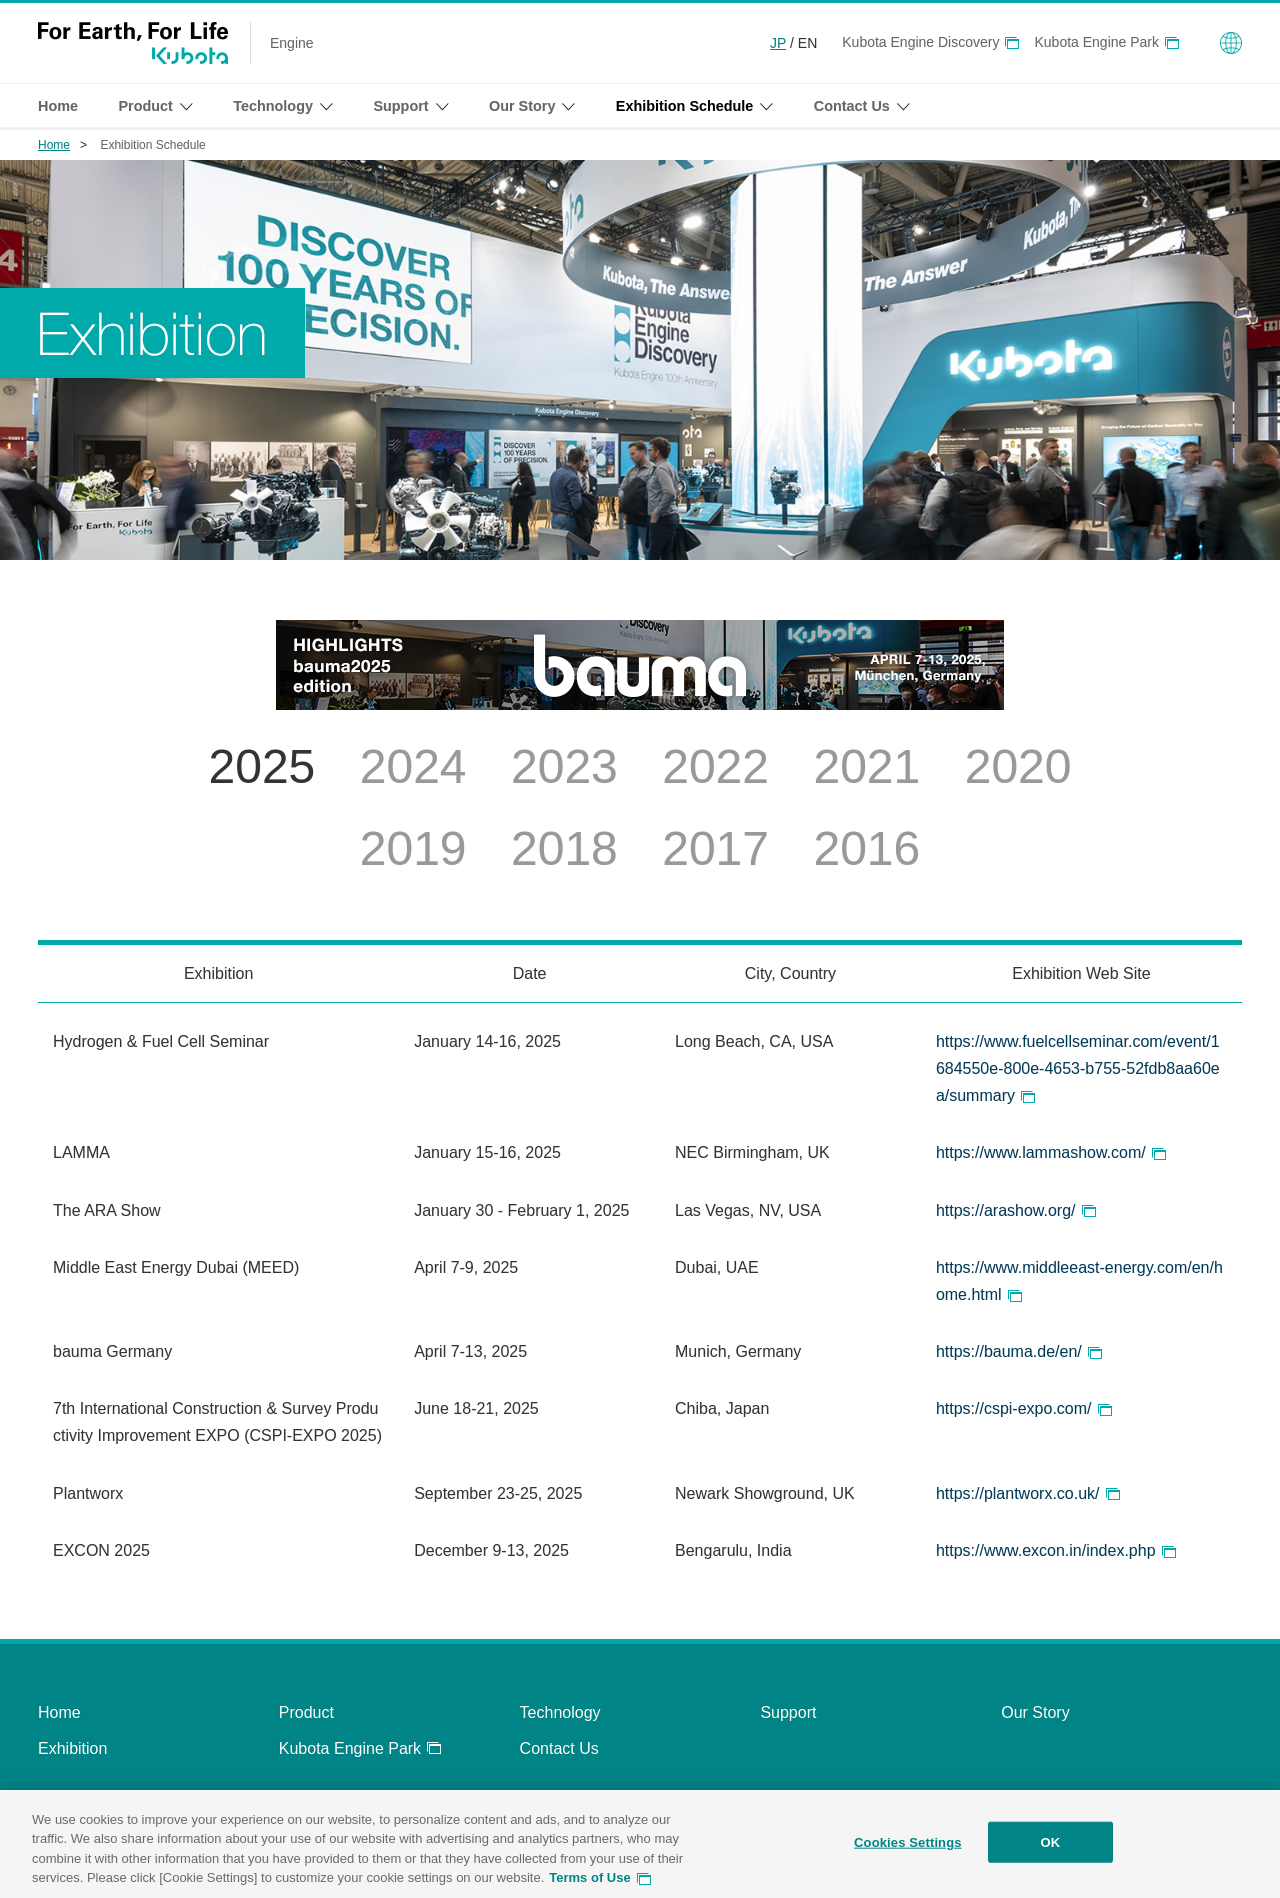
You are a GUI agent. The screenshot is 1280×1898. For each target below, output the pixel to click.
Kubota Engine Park (1096, 42)
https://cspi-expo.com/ (1014, 1408)
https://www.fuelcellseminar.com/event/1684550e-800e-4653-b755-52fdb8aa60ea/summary (1078, 1068)
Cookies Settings (908, 1849)
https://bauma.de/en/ (1009, 1351)
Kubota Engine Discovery (920, 42)
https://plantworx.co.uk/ (1018, 1493)
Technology (560, 1712)
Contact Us (559, 1748)
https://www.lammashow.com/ (1041, 1152)
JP (778, 43)
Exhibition (72, 1748)
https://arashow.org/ (1006, 1210)
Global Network (1231, 43)
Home (58, 106)
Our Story (1035, 1712)
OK (1050, 1849)
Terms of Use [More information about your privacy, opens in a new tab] (589, 1885)
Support (788, 1712)
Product (306, 1712)
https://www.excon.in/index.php (1046, 1550)
